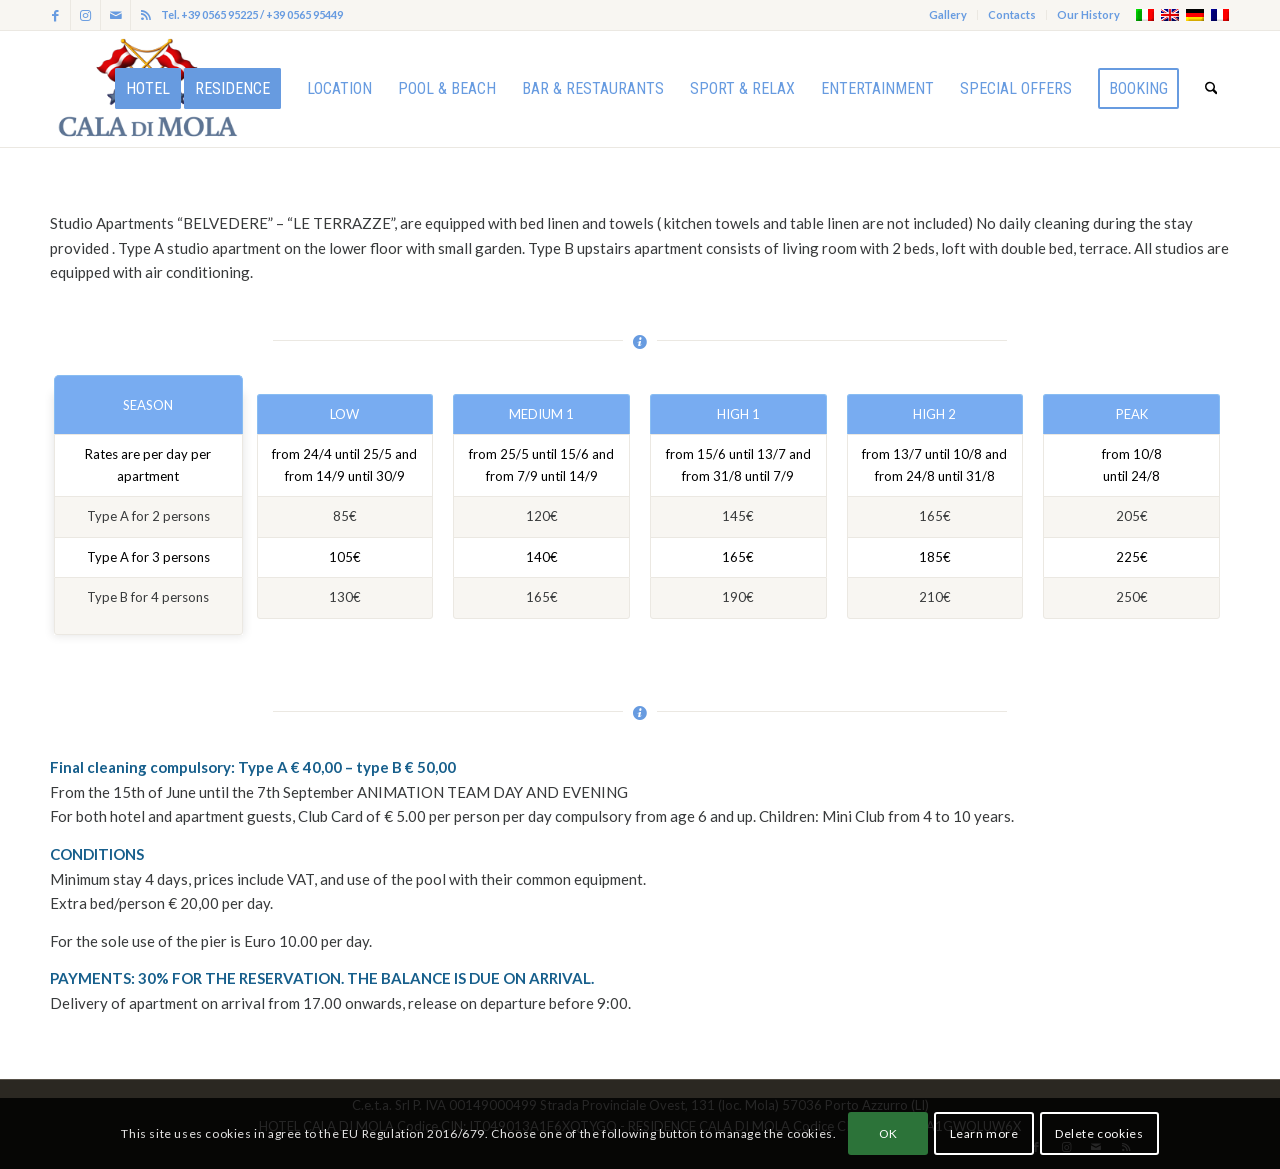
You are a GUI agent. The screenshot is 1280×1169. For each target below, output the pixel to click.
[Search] (1211, 89)
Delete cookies (1099, 1133)
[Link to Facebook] (55, 15)
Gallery (948, 14)
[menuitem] (948, 15)
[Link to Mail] (115, 15)
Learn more (984, 1133)
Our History (1088, 14)
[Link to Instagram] (85, 15)
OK (888, 1133)
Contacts (1012, 14)
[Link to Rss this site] (146, 15)
